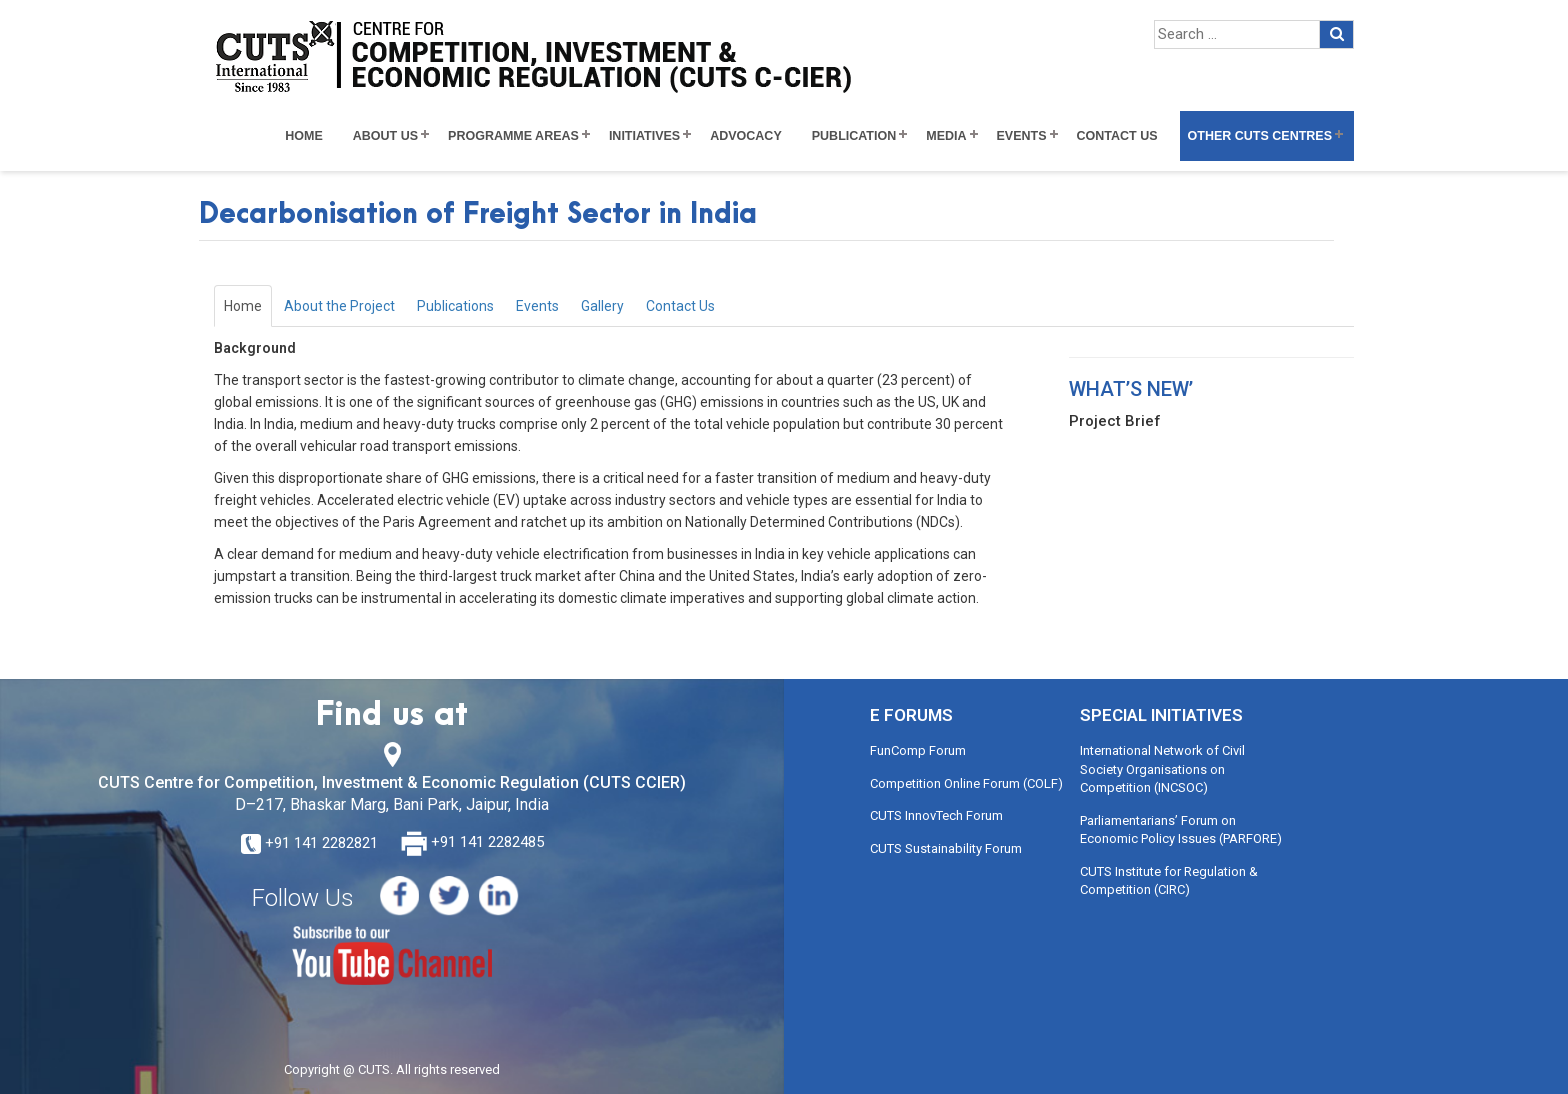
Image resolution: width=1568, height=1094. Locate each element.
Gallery (602, 306)
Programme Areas (513, 136)
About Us (385, 136)
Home (304, 136)
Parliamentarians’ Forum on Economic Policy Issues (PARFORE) (1181, 830)
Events (1022, 136)
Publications (455, 306)
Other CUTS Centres (1260, 136)
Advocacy (746, 136)
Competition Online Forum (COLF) (966, 783)
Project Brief (1115, 421)
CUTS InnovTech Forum (936, 815)
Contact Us (1117, 136)
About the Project (339, 306)
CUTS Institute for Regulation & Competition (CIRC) (1169, 881)
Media (946, 136)
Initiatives (644, 136)
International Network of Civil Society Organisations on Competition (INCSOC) (1162, 769)
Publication (854, 136)
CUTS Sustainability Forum (946, 848)
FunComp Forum (918, 750)
